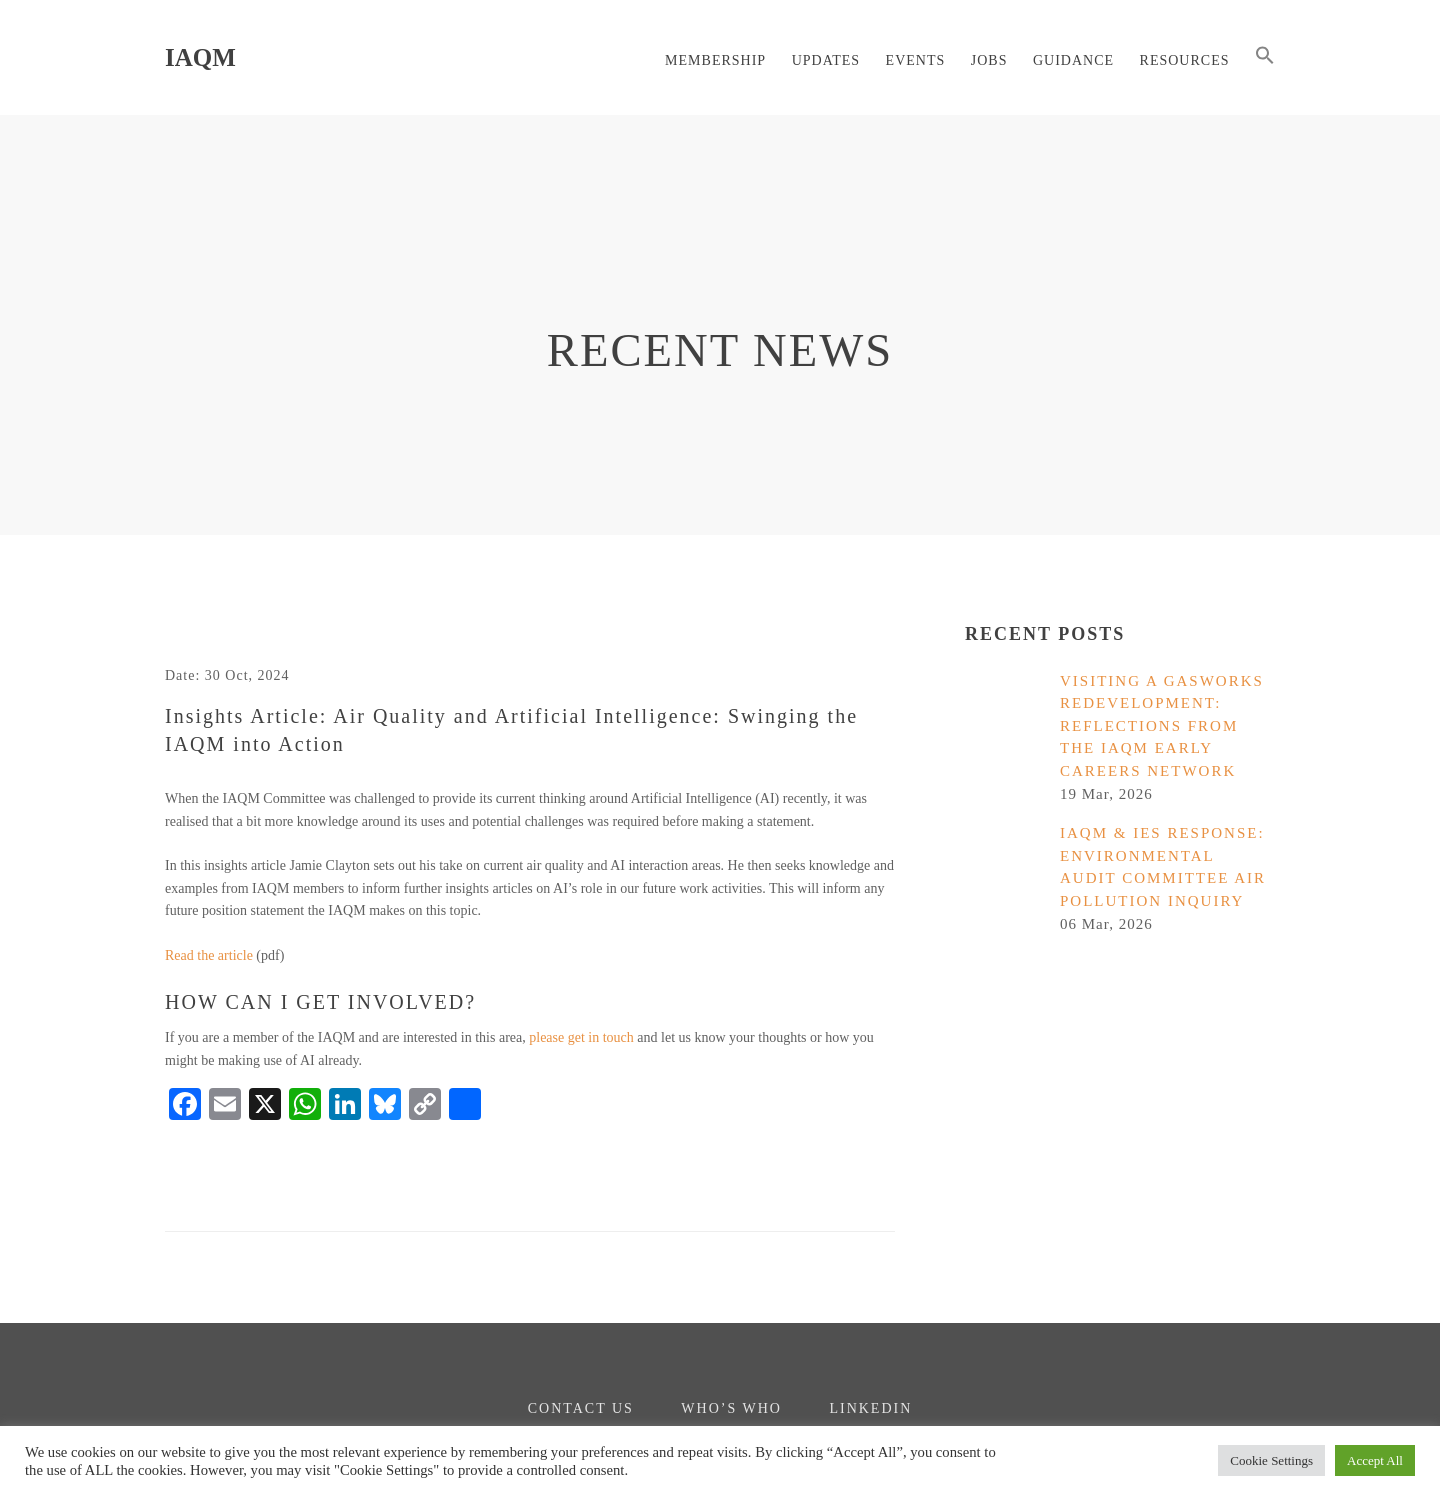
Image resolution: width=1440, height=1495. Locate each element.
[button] (1265, 57)
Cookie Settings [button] (1271, 1460)
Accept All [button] (1375, 1460)
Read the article (209, 955)
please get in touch (581, 1037)
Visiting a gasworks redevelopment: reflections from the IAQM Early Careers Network (1162, 726)
